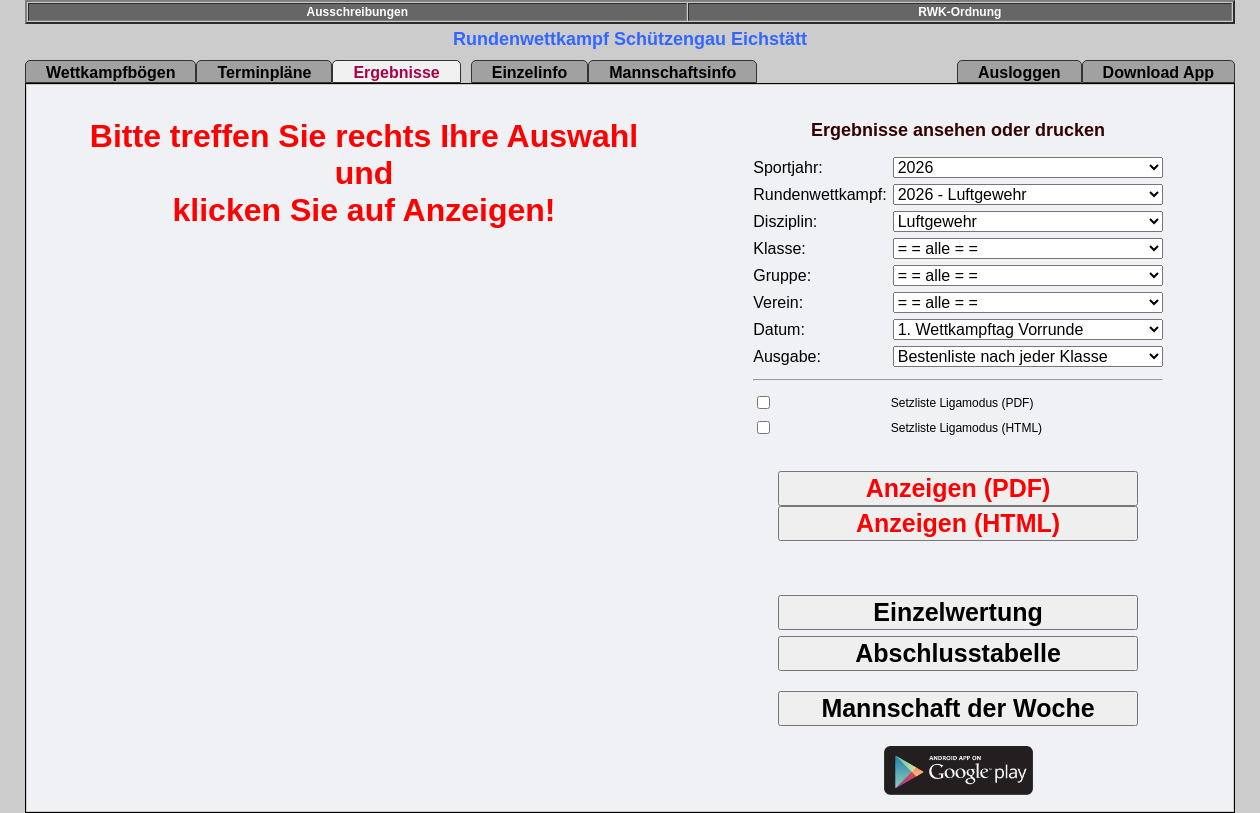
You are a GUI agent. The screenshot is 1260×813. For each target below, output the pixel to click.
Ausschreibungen (357, 12)
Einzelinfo (530, 72)
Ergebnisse (396, 72)
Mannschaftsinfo (672, 72)
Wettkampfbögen (110, 72)
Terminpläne (264, 72)
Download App (1158, 72)
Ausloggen (1019, 72)
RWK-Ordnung (959, 12)
